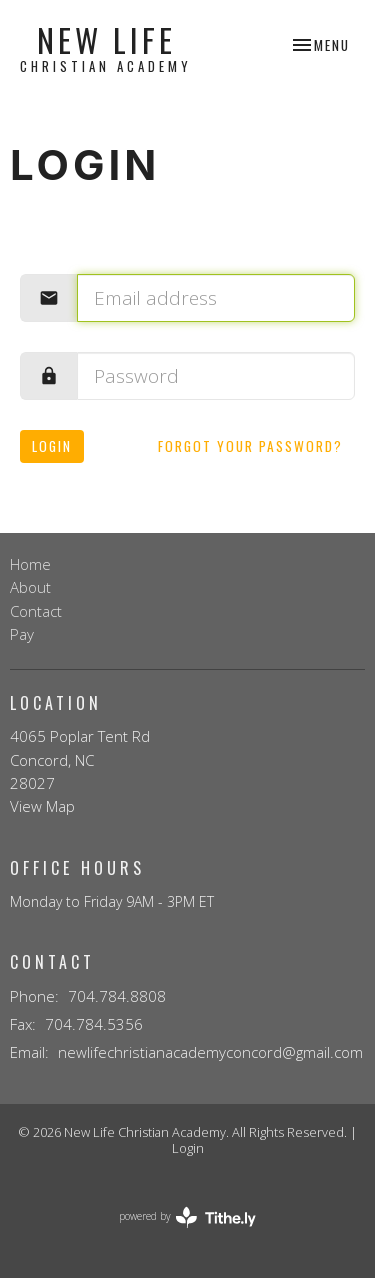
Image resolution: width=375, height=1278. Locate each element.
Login (52, 446)
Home (30, 564)
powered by (187, 1217)
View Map (42, 806)
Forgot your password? (250, 446)
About (30, 587)
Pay (22, 634)
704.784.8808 (117, 996)
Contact (36, 611)
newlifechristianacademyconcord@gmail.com (210, 1052)
